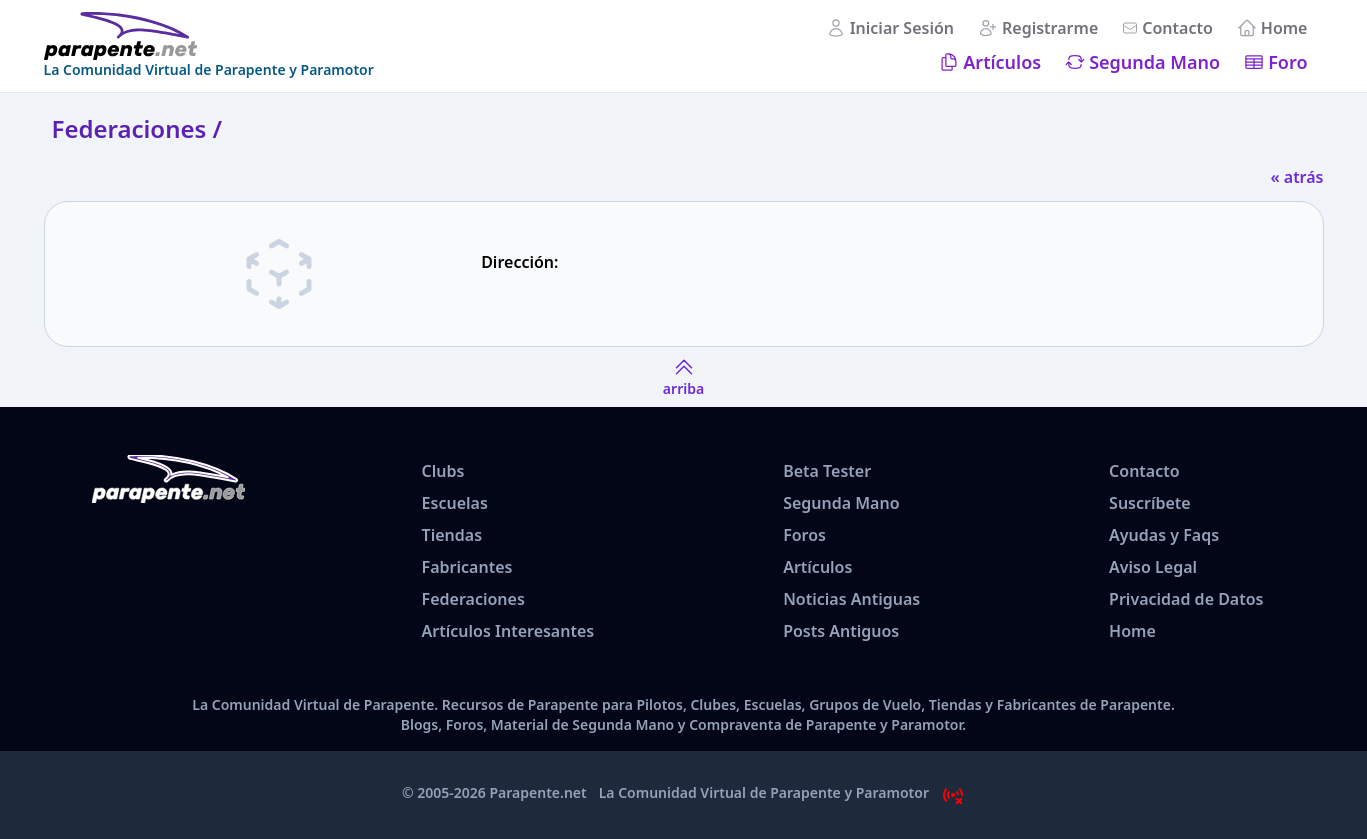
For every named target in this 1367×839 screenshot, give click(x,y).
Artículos (1002, 62)
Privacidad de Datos (1186, 599)
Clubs (443, 471)
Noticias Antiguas (851, 599)
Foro (1287, 62)
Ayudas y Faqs (1164, 535)
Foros (804, 535)
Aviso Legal (1153, 567)
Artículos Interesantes (508, 631)
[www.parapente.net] (209, 36)
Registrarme (1050, 28)
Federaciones (473, 599)
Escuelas (455, 503)
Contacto (1177, 28)
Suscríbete (1150, 503)
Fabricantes (467, 567)
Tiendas (452, 535)
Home (1284, 28)
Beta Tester (827, 471)
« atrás (1296, 177)
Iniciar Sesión (902, 28)
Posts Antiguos (841, 631)
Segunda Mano (1154, 62)
